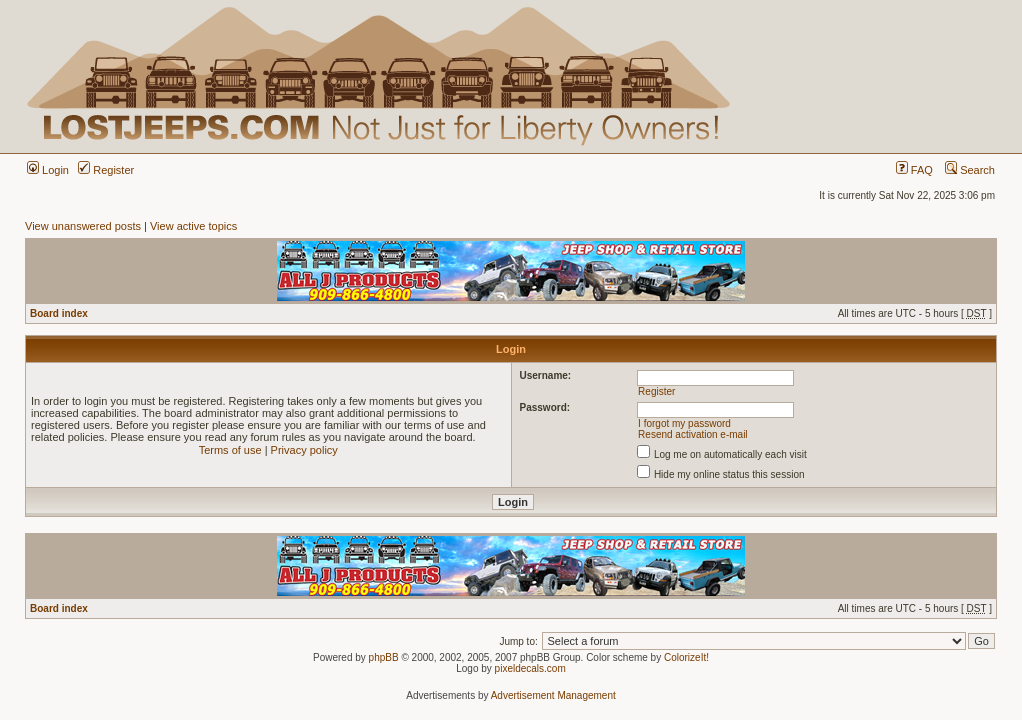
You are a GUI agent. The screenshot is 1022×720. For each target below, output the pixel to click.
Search (970, 170)
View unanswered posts (83, 226)
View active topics (193, 226)
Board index (59, 313)
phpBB (384, 657)
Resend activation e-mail (693, 434)
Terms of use (230, 450)
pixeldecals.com (530, 668)
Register (106, 170)
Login (48, 170)
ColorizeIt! (686, 657)
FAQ (914, 170)
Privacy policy (304, 450)
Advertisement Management (553, 695)
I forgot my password (684, 423)
